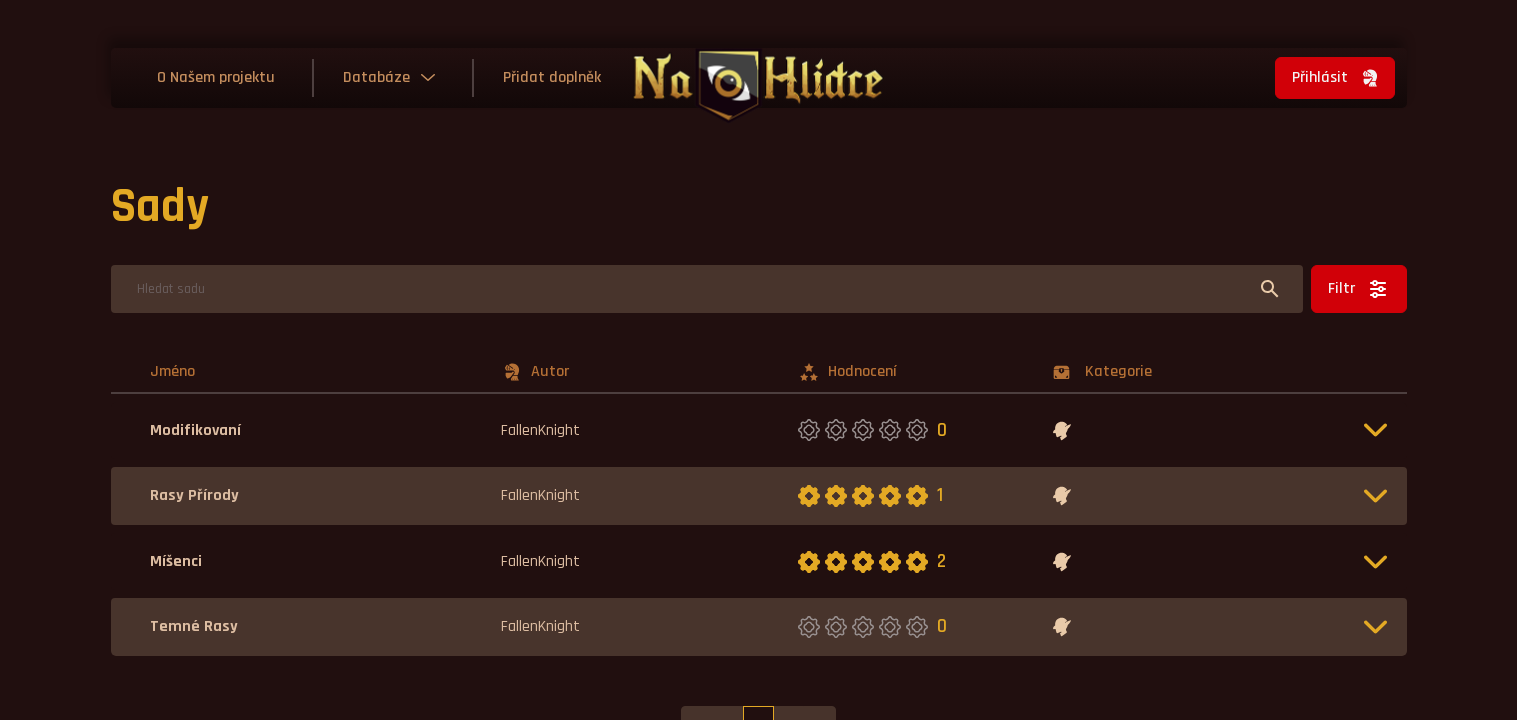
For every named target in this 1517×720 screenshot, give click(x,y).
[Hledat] (707, 289)
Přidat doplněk (552, 77)
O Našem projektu (216, 77)
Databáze (376, 77)
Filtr (1359, 289)
